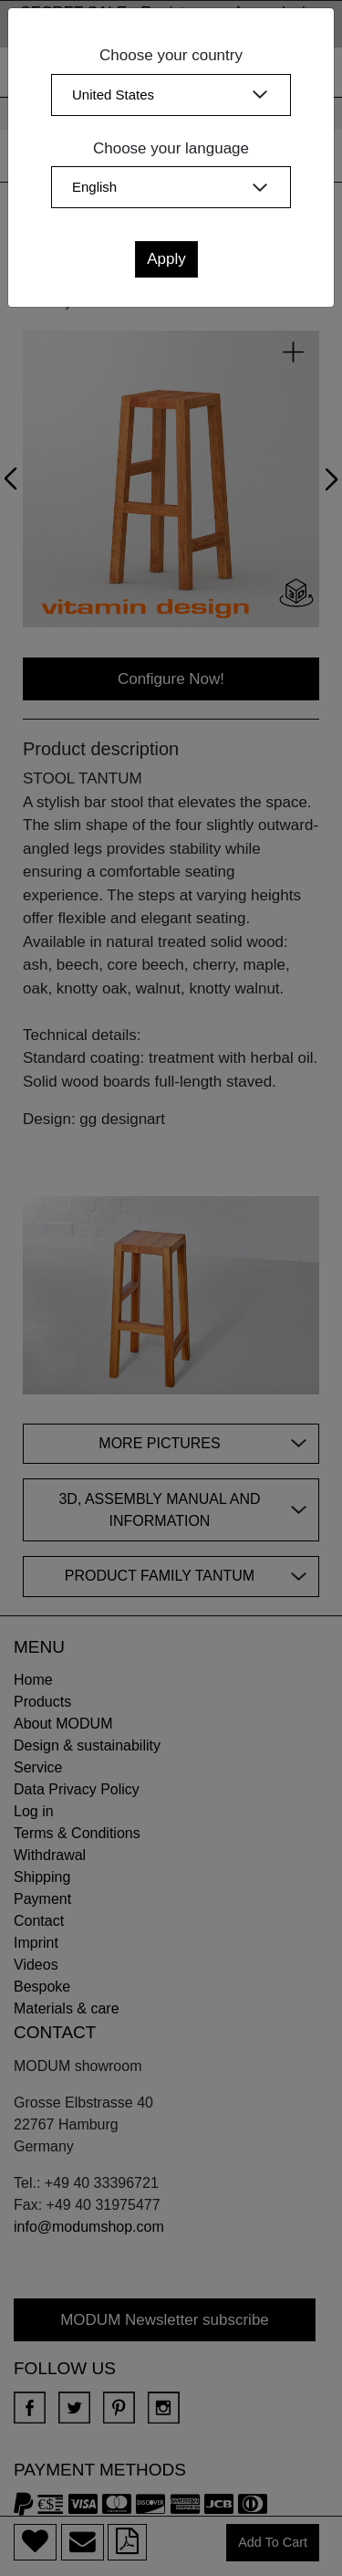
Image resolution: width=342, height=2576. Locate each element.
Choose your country (171, 55)
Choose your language (171, 148)
